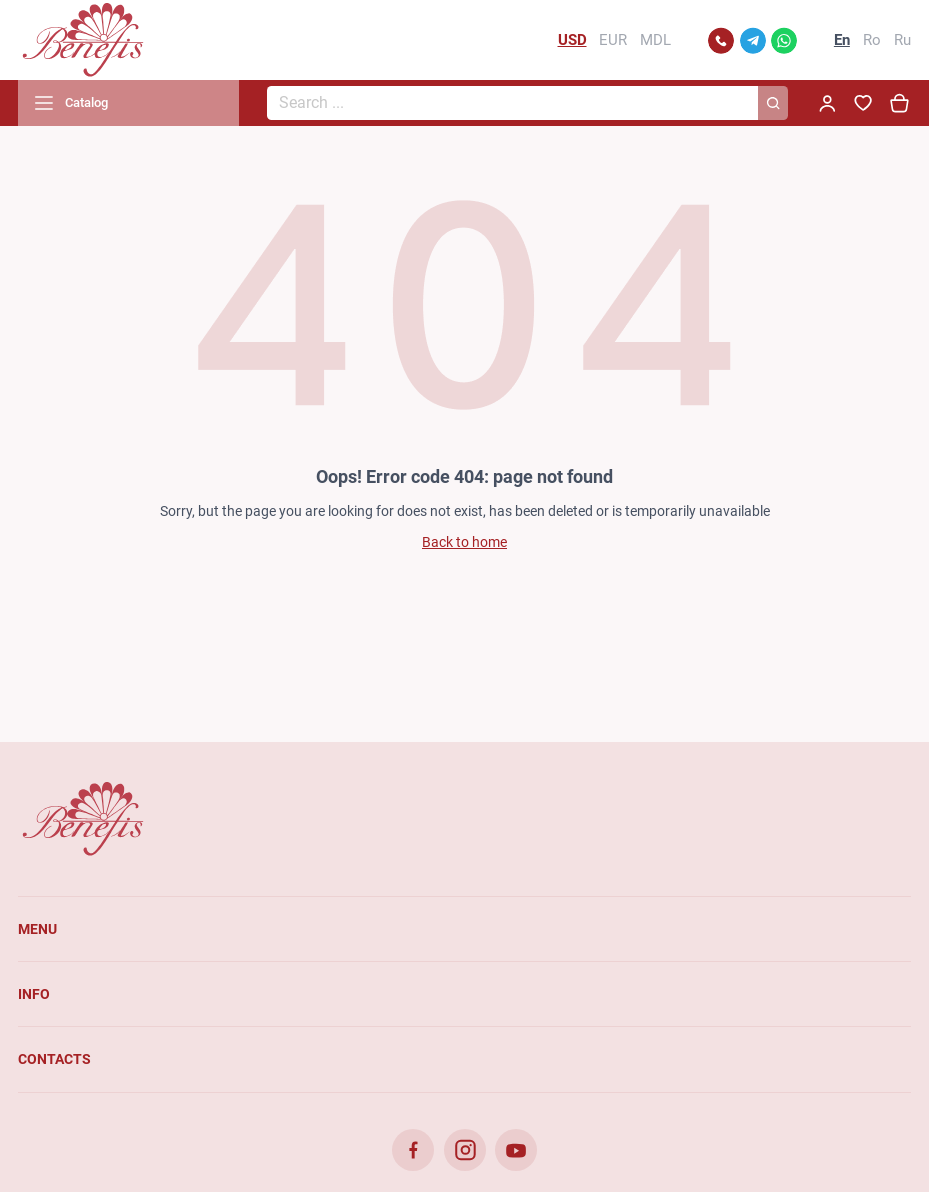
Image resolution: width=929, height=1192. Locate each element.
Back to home (464, 542)
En (842, 40)
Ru (902, 40)
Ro (872, 40)
